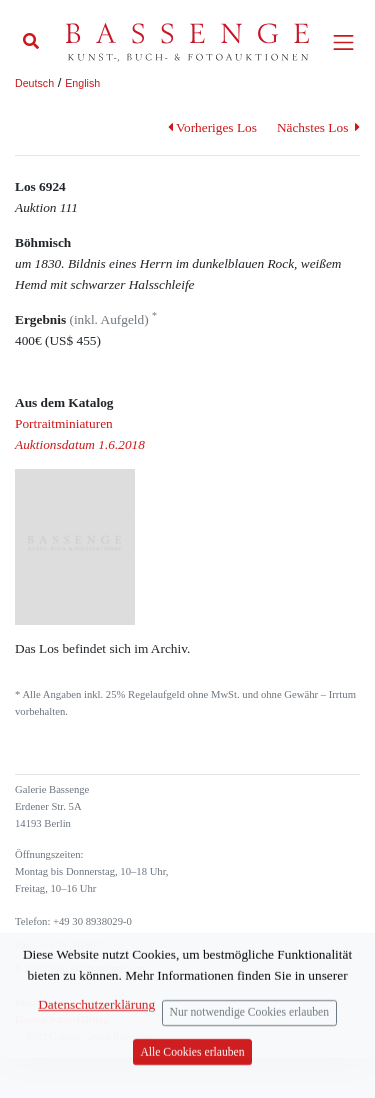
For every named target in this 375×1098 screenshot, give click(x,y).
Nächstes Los (318, 127)
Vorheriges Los (212, 127)
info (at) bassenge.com (97, 968)
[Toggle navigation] (343, 42)
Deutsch (34, 83)
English (82, 83)
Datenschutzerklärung (62, 1019)
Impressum (38, 1002)
